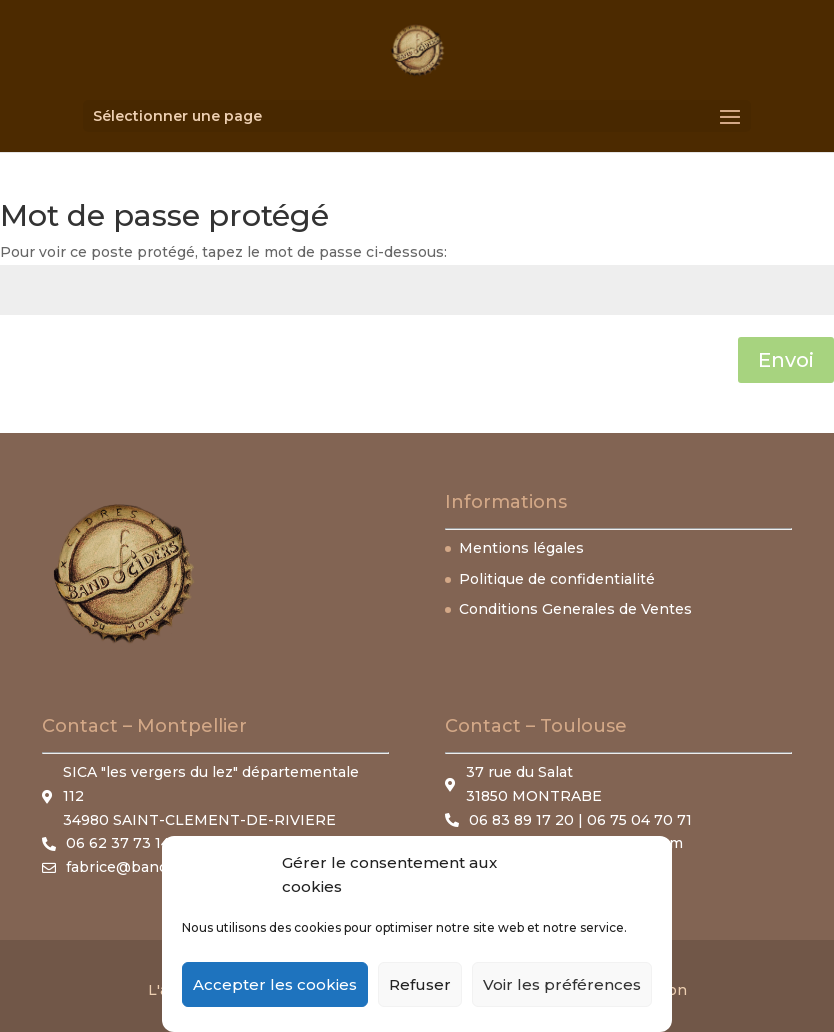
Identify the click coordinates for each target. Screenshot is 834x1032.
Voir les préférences (562, 984)
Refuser (420, 984)
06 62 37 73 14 (118, 843)
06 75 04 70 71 (639, 820)
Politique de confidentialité (557, 579)
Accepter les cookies (275, 984)
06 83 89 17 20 (523, 820)
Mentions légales (521, 548)
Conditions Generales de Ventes (575, 609)
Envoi (786, 360)
